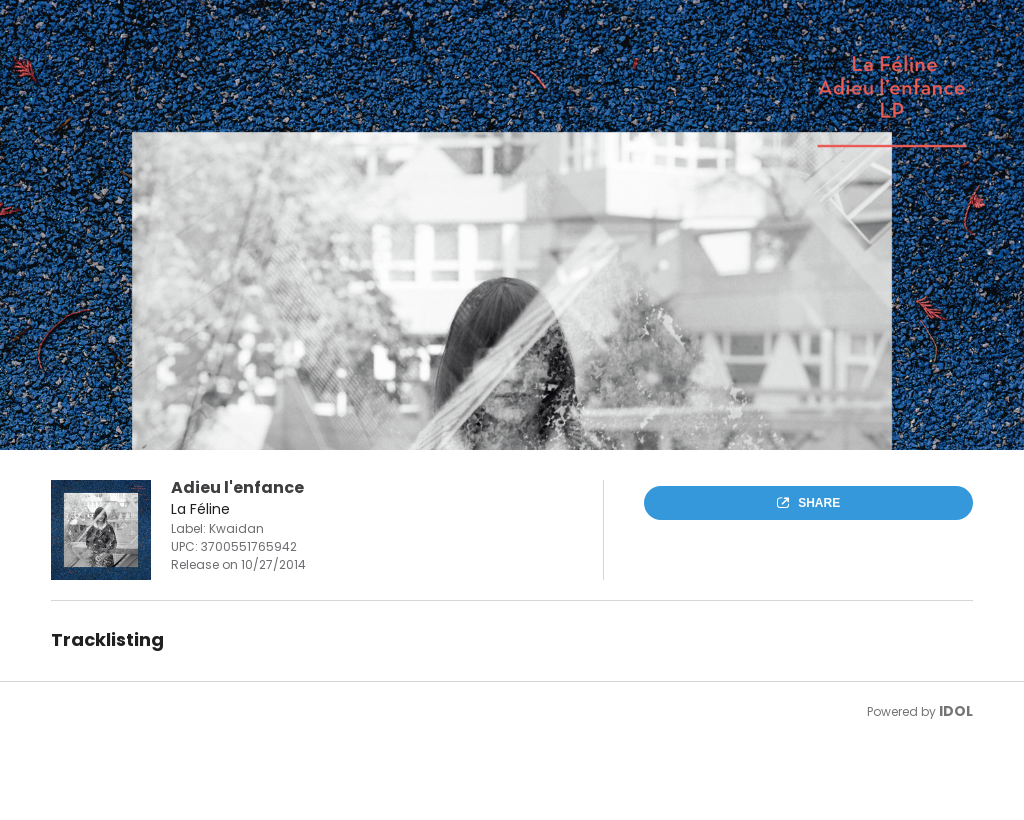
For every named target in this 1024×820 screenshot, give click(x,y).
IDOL (956, 711)
